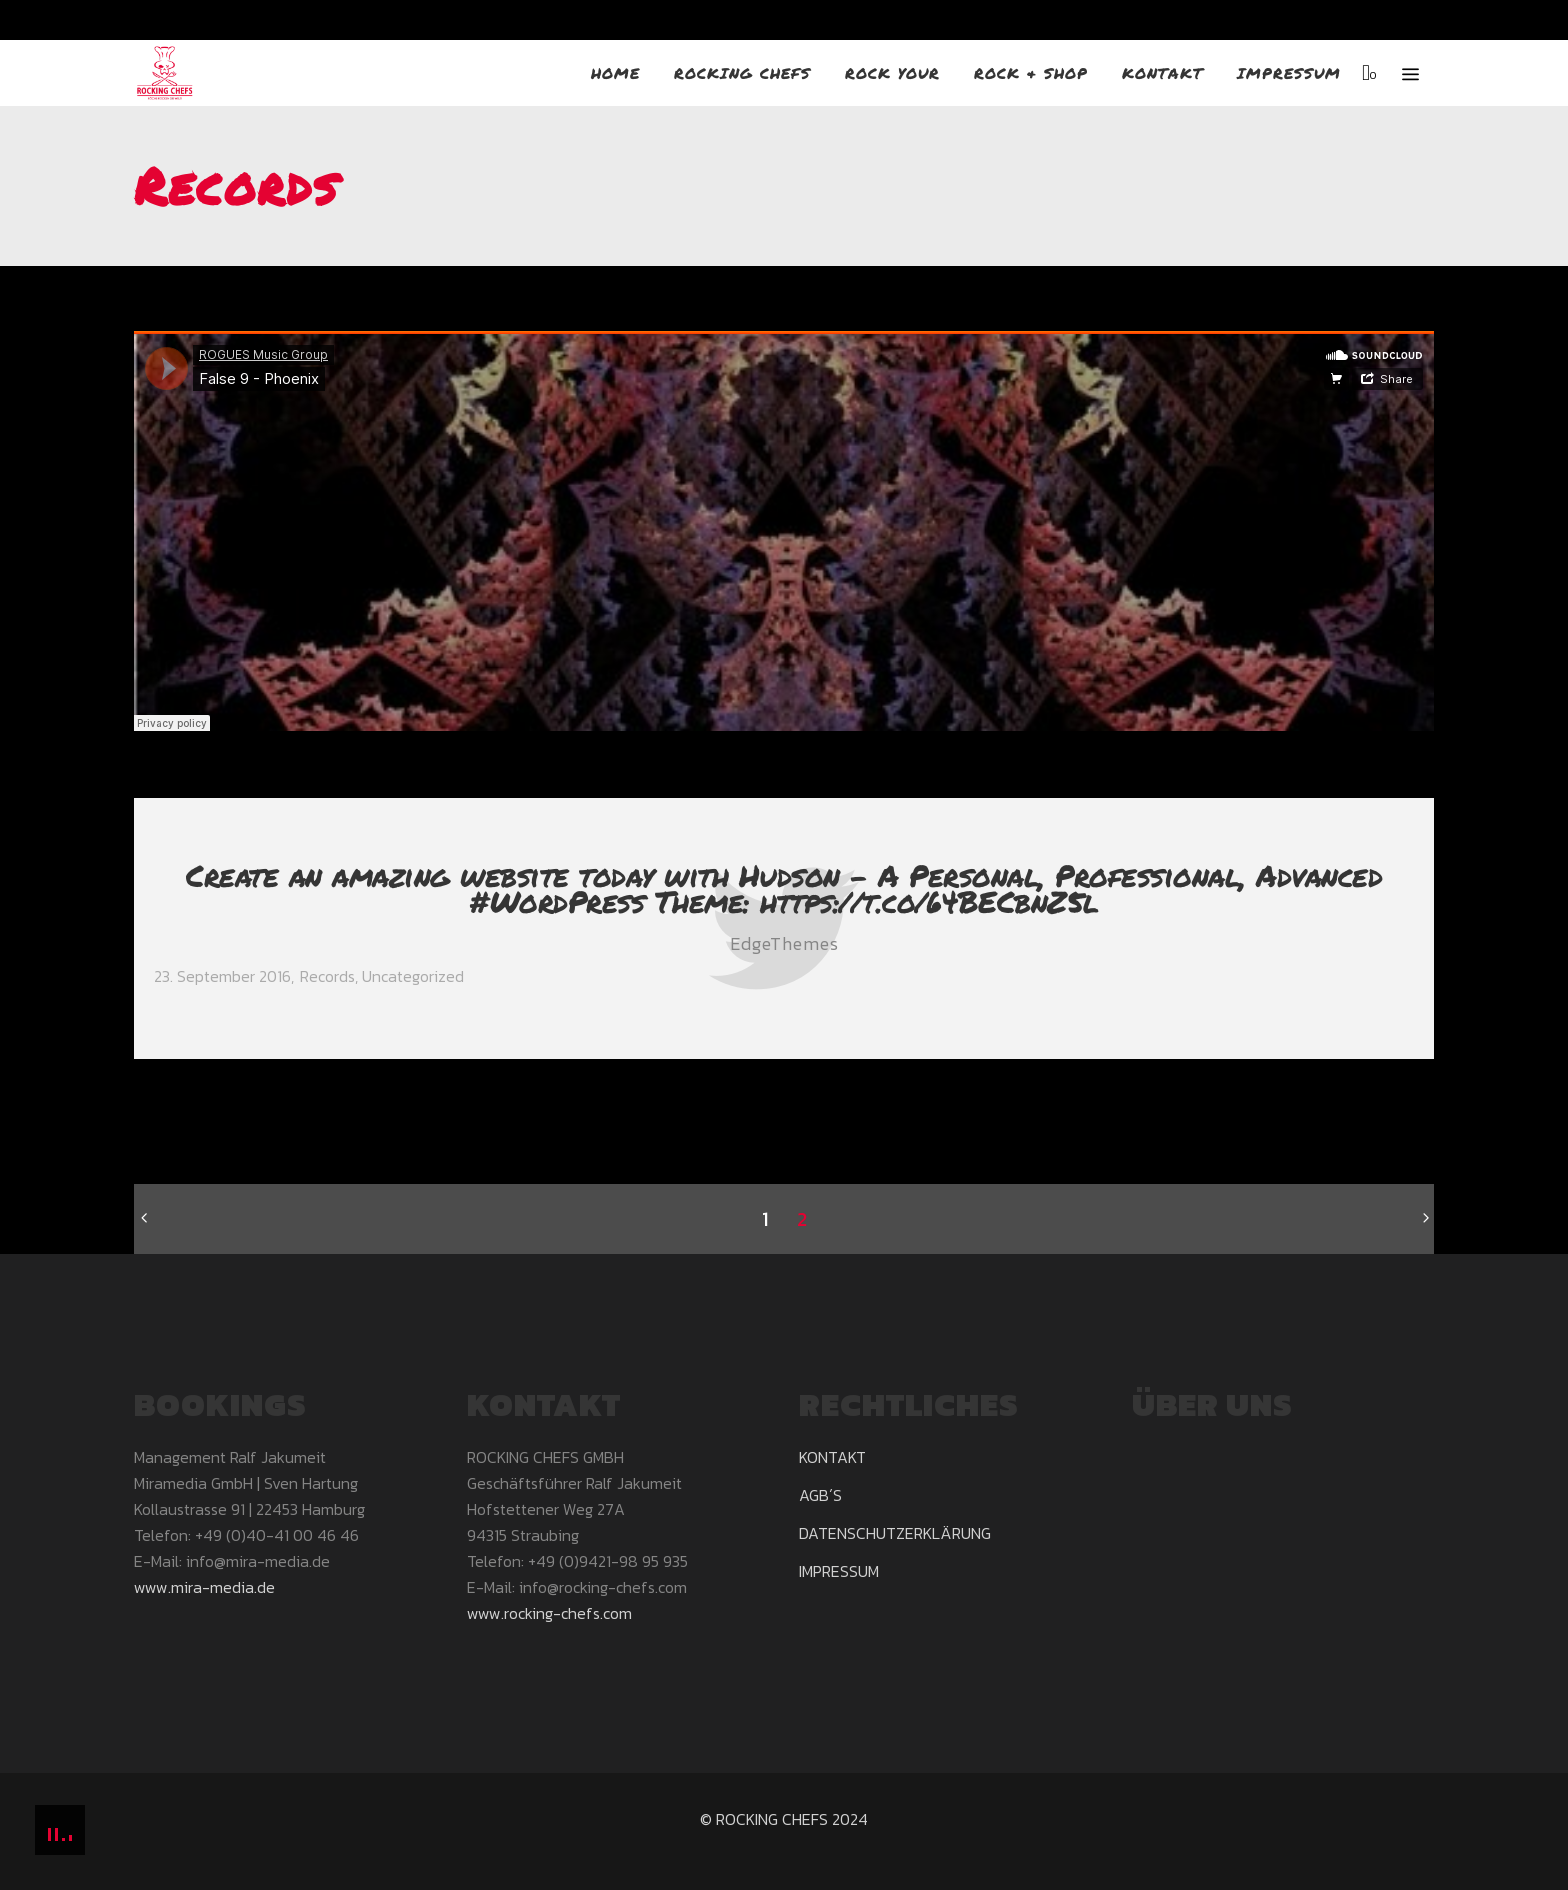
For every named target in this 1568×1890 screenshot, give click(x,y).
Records (327, 976)
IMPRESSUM (839, 1571)
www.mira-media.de (204, 1587)
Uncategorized (413, 976)
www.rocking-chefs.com (549, 1613)
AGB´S (820, 1495)
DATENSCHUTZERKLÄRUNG (895, 1533)
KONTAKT (832, 1457)
